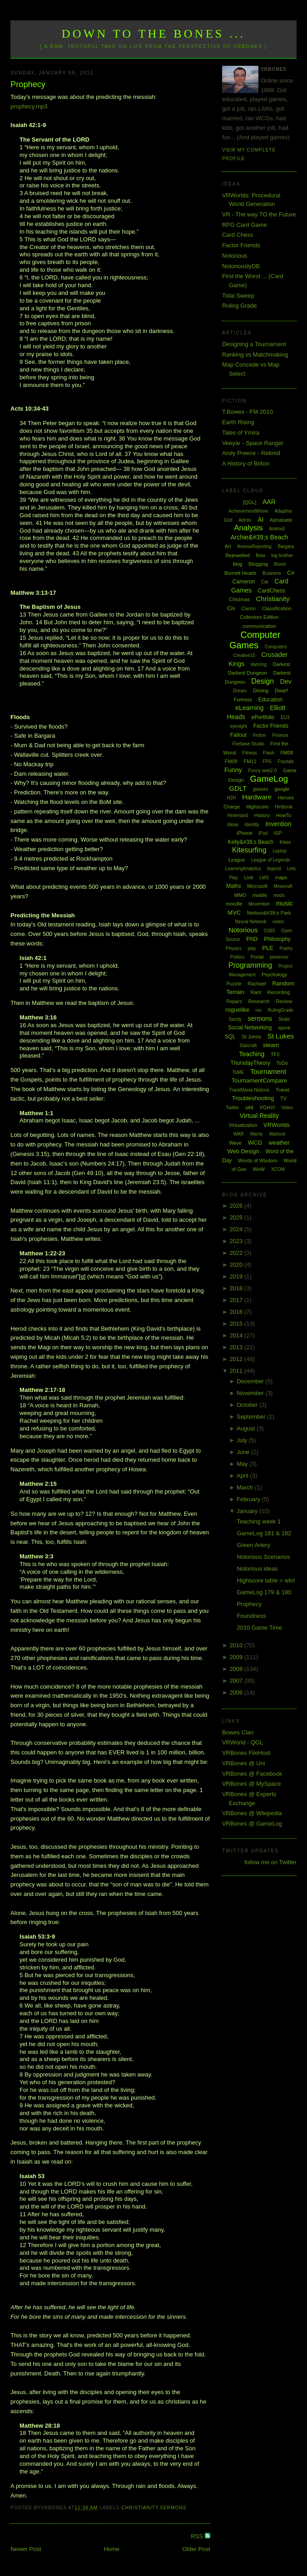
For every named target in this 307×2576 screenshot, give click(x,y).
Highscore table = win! (266, 1580)
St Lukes (280, 1036)
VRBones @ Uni (243, 1763)
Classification (277, 608)
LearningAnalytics (243, 868)
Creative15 (244, 655)
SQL (230, 1036)
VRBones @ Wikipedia (252, 1813)
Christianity (139, 2507)
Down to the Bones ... (154, 33)
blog (238, 564)
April (243, 1475)
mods (278, 895)
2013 (236, 1347)
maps (281, 877)
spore (284, 1027)
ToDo (282, 1063)
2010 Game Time (259, 1627)
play (252, 948)
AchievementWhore (248, 511)
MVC (234, 912)
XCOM (278, 1169)
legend (274, 868)
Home (111, 2549)
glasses (260, 789)
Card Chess (237, 234)
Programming (250, 965)
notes (277, 921)
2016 (236, 1311)
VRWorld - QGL (242, 1742)
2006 (236, 1692)
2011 (236, 1370)
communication (259, 626)
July (243, 1440)
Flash (268, 752)
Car (264, 581)
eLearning (249, 707)
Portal (257, 957)
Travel (282, 1089)
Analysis (248, 528)
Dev (286, 681)
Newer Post (25, 2549)
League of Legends (270, 859)
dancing (259, 664)
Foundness (251, 1615)
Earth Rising (238, 422)
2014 (236, 1335)
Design (262, 681)
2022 (236, 1252)
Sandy (234, 1019)
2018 (236, 1288)
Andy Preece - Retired (251, 453)
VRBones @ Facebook (252, 1773)
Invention (278, 824)
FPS (266, 761)
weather (278, 1142)
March (246, 1487)
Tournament (268, 1071)
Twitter (232, 1107)
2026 (236, 1205)
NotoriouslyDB (241, 266)
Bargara (286, 546)
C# (290, 573)
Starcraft (248, 1045)
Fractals (285, 761)
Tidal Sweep (238, 295)
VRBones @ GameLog (252, 1823)
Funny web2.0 (262, 770)
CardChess (271, 591)
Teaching (251, 1054)
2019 (236, 1276)
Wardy (256, 1133)
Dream (240, 690)
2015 (236, 1323)
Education (270, 699)
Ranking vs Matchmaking (255, 354)
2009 (236, 1657)
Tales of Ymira (240, 432)
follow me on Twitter (270, 1862)
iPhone (244, 833)
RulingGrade (280, 1010)
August (247, 1428)
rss (259, 1010)
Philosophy (277, 939)
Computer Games (254, 640)
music (284, 903)
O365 (269, 930)
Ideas (232, 824)
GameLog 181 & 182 (264, 1533)
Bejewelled (237, 555)
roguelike (237, 1009)
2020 (236, 1264)
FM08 (286, 752)
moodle (234, 903)
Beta (260, 555)
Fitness (249, 752)
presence (279, 957)
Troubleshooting (253, 1098)
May (243, 1463)
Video (286, 1107)
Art (228, 546)
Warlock (277, 1133)
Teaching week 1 (259, 1521)
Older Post (196, 2549)
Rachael (257, 983)
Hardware (257, 797)
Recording (278, 992)
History (262, 815)
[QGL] (249, 502)
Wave (235, 1143)
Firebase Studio (248, 743)
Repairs (234, 1001)
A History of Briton (245, 463)
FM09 (231, 761)
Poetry (286, 948)
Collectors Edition (259, 617)
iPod (262, 833)
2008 (236, 1668)
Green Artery (253, 1545)
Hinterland (238, 815)
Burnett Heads (240, 573)
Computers (276, 646)
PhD (251, 938)
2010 (236, 1645)
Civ (231, 608)
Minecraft (283, 886)
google (281, 789)
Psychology (274, 974)
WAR (238, 1133)
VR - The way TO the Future (259, 214)
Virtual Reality (259, 1115)
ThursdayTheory (250, 1063)
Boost (280, 564)
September (252, 1416)
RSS (197, 2536)
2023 (236, 1241)
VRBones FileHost (246, 1752)
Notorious (235, 255)
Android (276, 528)
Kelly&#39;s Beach (250, 842)
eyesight (238, 726)
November (251, 1393)
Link (248, 877)
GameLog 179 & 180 (264, 1592)
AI (260, 519)
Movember (259, 903)
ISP (278, 833)
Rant (256, 992)
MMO (240, 895)
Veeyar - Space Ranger (252, 443)
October (248, 1404)
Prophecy (27, 84)
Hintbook (283, 806)
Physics (233, 948)
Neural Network (250, 921)
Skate (284, 1019)
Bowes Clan (237, 1732)
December (251, 1381)
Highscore (257, 806)
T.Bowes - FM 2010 (247, 411)
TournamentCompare (259, 1080)
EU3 (285, 717)
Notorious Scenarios (263, 1556)
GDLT (238, 788)
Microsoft (257, 886)
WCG (255, 1142)
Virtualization (243, 1125)
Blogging (258, 564)
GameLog (269, 779)
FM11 (250, 761)
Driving (260, 690)
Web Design (243, 1151)
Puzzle (234, 983)
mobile (260, 895)
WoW (259, 1169)
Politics (237, 957)
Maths (233, 886)
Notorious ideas (257, 1568)
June (244, 1452)
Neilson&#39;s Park (269, 913)
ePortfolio (263, 717)
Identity (252, 824)
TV (283, 1098)
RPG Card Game (244, 224)
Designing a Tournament (254, 344)
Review (284, 1001)
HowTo (284, 815)
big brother (282, 555)
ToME (238, 1072)
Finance (280, 735)
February (249, 1499)
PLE (267, 948)
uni (249, 1107)
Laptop (279, 850)
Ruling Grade (239, 305)
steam (271, 1045)
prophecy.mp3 (28, 106)
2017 (236, 1300)
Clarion (248, 608)
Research (259, 1001)
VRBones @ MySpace (251, 1783)
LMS (264, 877)
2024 (236, 1229)
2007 (236, 1680)
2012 (236, 1359)
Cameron (244, 581)
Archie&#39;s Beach (259, 537)
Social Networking (250, 1027)
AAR (269, 501)
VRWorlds (276, 1124)
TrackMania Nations (249, 1089)
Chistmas (239, 599)
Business (271, 573)
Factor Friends (241, 245)
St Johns (251, 1036)
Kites (285, 842)
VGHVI (267, 1107)
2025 (236, 1217)
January (248, 1511)
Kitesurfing (249, 850)
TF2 (275, 1054)
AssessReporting (254, 546)
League (236, 859)
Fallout (238, 735)
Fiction (259, 735)
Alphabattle (281, 520)
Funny (233, 770)
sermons (173, 2507)
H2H (231, 797)
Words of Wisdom (257, 1160)
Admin (244, 520)
